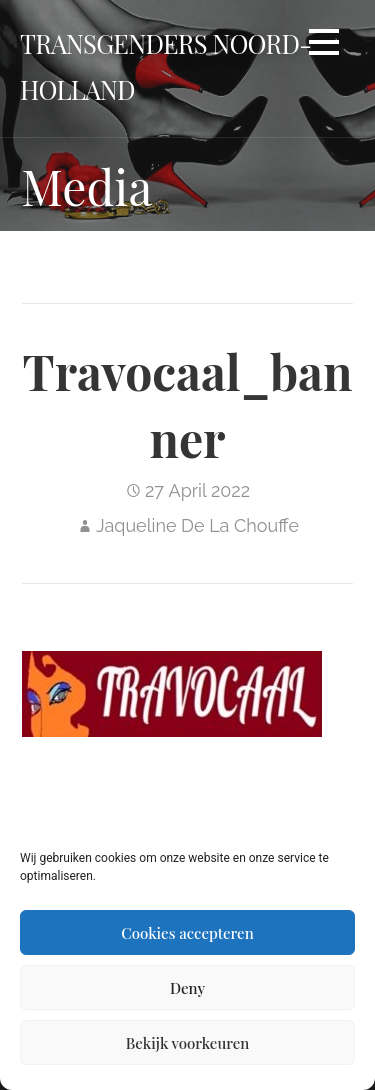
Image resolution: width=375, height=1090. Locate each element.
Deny (187, 988)
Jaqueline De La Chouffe (197, 525)
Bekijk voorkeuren (188, 1043)
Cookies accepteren (187, 933)
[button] (324, 45)
